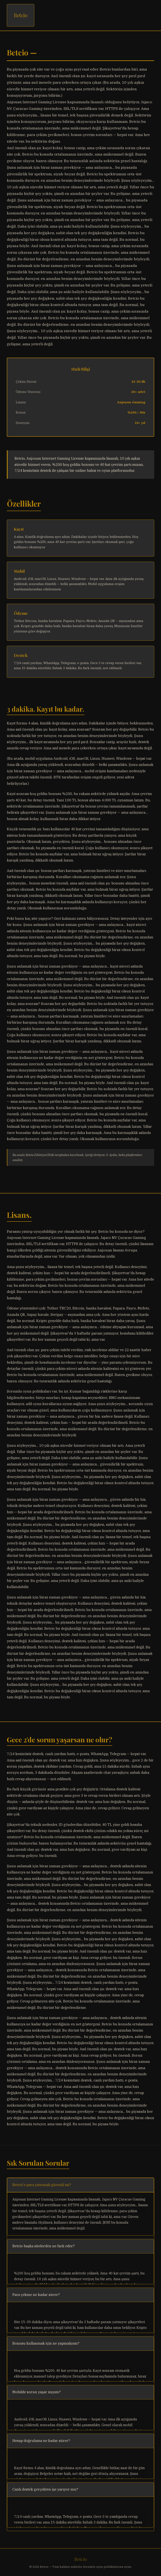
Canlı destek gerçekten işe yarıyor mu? (45, 2489)
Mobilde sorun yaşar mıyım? (36, 2392)
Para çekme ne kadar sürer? (36, 2294)
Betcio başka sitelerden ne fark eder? (43, 2246)
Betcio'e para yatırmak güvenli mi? (41, 2184)
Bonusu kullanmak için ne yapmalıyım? (45, 2343)
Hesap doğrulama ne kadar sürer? (41, 2440)
